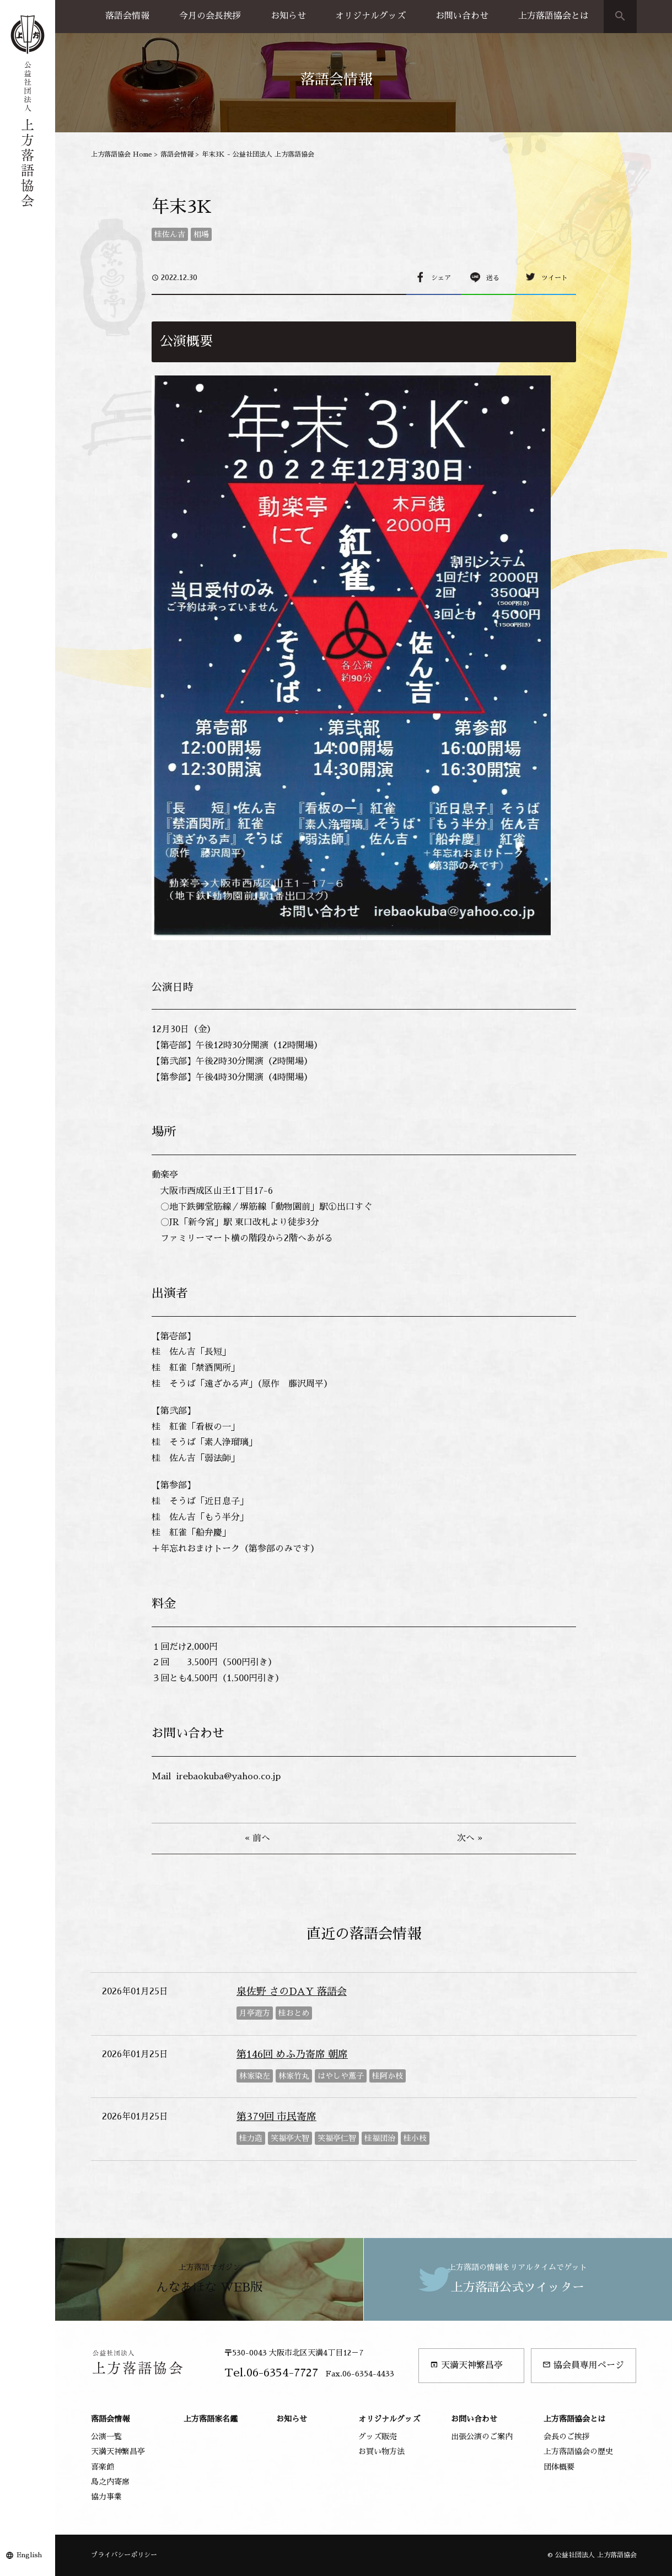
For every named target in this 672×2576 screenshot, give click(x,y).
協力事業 (106, 2496)
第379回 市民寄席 (276, 2117)
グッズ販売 (377, 2436)
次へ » (469, 1838)
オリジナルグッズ (370, 16)
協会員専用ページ (583, 2365)
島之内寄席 (110, 2482)
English (29, 2555)
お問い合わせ (462, 16)
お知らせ (288, 16)
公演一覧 (106, 2436)
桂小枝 (415, 2138)
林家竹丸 (293, 2076)
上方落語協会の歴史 (578, 2451)
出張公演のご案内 (482, 2436)
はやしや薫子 (341, 2076)
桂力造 (250, 2138)
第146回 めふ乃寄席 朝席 (292, 2054)
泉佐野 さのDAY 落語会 (291, 1992)
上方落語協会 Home (121, 154)
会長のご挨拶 (567, 2436)
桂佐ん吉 (169, 234)
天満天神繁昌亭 (466, 2365)
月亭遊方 (254, 2013)
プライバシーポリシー (124, 2555)
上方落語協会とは (553, 16)
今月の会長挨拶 (210, 16)
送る (492, 278)
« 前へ (257, 1838)
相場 (201, 234)
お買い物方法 (381, 2451)
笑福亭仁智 (337, 2138)
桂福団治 (379, 2138)
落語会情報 (127, 16)
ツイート (554, 278)
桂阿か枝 (387, 2076)
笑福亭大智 (290, 2138)
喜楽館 (102, 2467)
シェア (441, 278)
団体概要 (559, 2467)
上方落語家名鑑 (211, 2419)
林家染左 (254, 2076)
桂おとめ (293, 2013)
